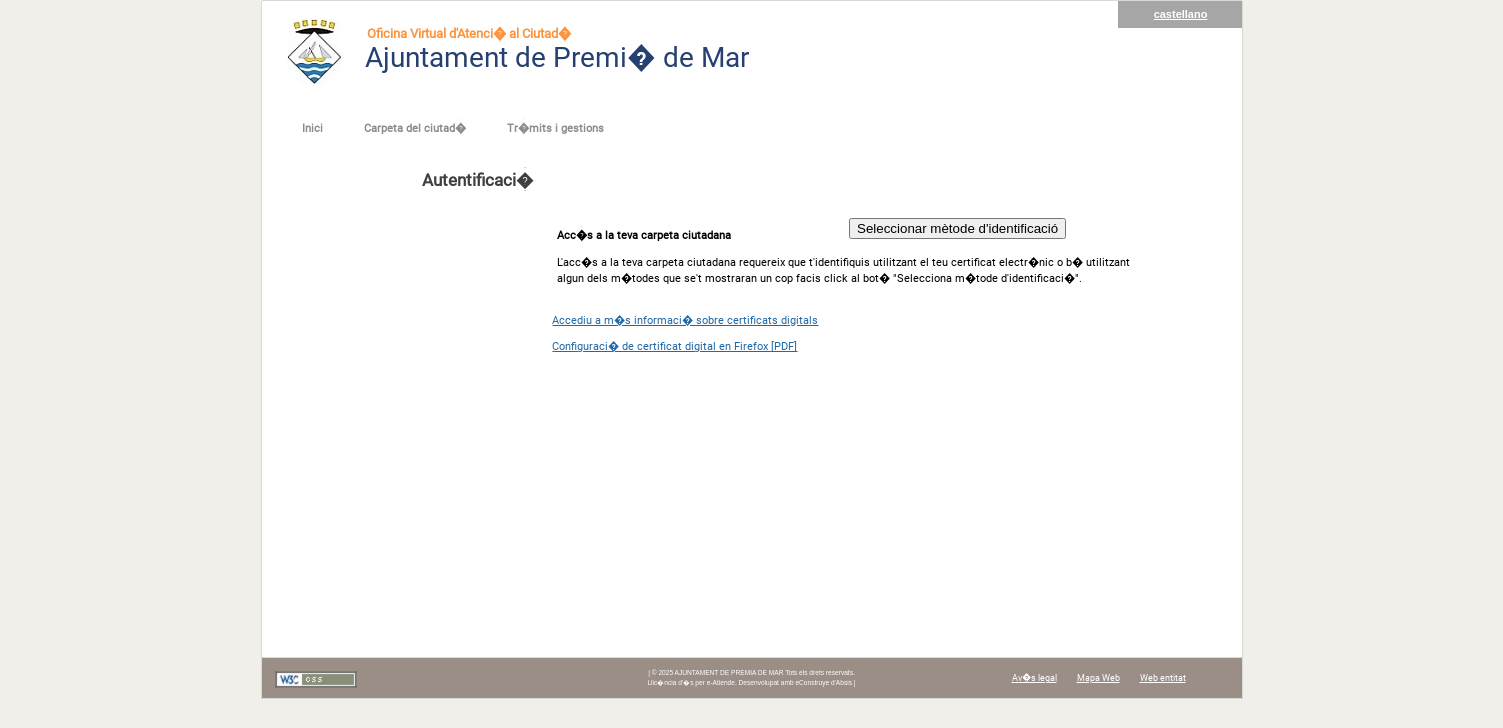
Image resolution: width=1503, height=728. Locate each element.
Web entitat (1163, 678)
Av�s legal (1034, 678)
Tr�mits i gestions (555, 128)
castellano (1181, 14)
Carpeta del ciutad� (415, 128)
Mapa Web (1098, 678)
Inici (312, 128)
